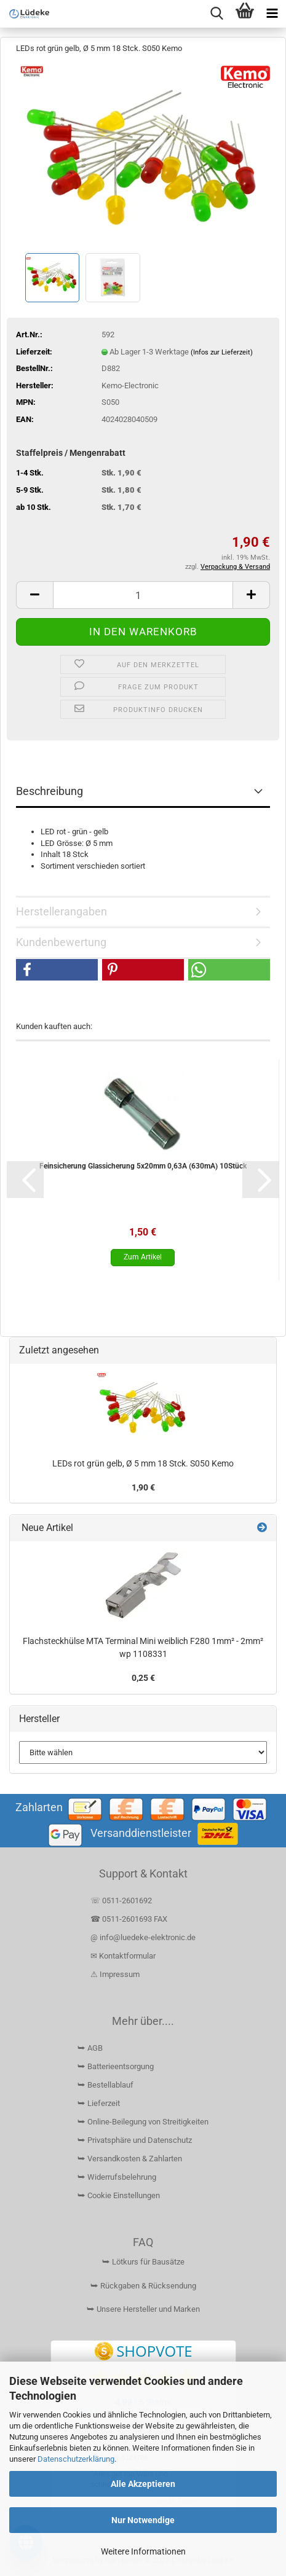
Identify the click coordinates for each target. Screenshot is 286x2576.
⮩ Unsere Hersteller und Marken (143, 2309)
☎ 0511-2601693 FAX (129, 1919)
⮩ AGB (90, 2048)
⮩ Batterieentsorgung (115, 2066)
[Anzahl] (143, 595)
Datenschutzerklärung (76, 2459)
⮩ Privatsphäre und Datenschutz (134, 2140)
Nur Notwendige (143, 2520)
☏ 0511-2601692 (121, 1900)
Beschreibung (49, 791)
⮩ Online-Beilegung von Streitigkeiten (143, 2121)
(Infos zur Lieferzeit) (222, 352)
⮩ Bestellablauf (105, 2084)
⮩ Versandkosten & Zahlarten (129, 2158)
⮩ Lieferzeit (98, 2103)
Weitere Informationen (143, 2551)
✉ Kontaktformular (123, 1955)
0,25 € (143, 1678)
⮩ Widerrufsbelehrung (116, 2177)
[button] (34, 595)
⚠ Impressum (115, 1974)
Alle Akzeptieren (143, 2484)
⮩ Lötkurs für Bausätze (143, 2261)
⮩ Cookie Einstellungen (118, 2195)
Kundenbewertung (61, 942)
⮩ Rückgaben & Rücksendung (143, 2285)
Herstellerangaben (61, 911)
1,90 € (143, 1487)
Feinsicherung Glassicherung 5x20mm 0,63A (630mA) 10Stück (143, 1166)
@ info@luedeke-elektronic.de (143, 1937)
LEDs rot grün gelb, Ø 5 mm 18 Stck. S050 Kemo (143, 1463)
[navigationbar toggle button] (272, 14)
